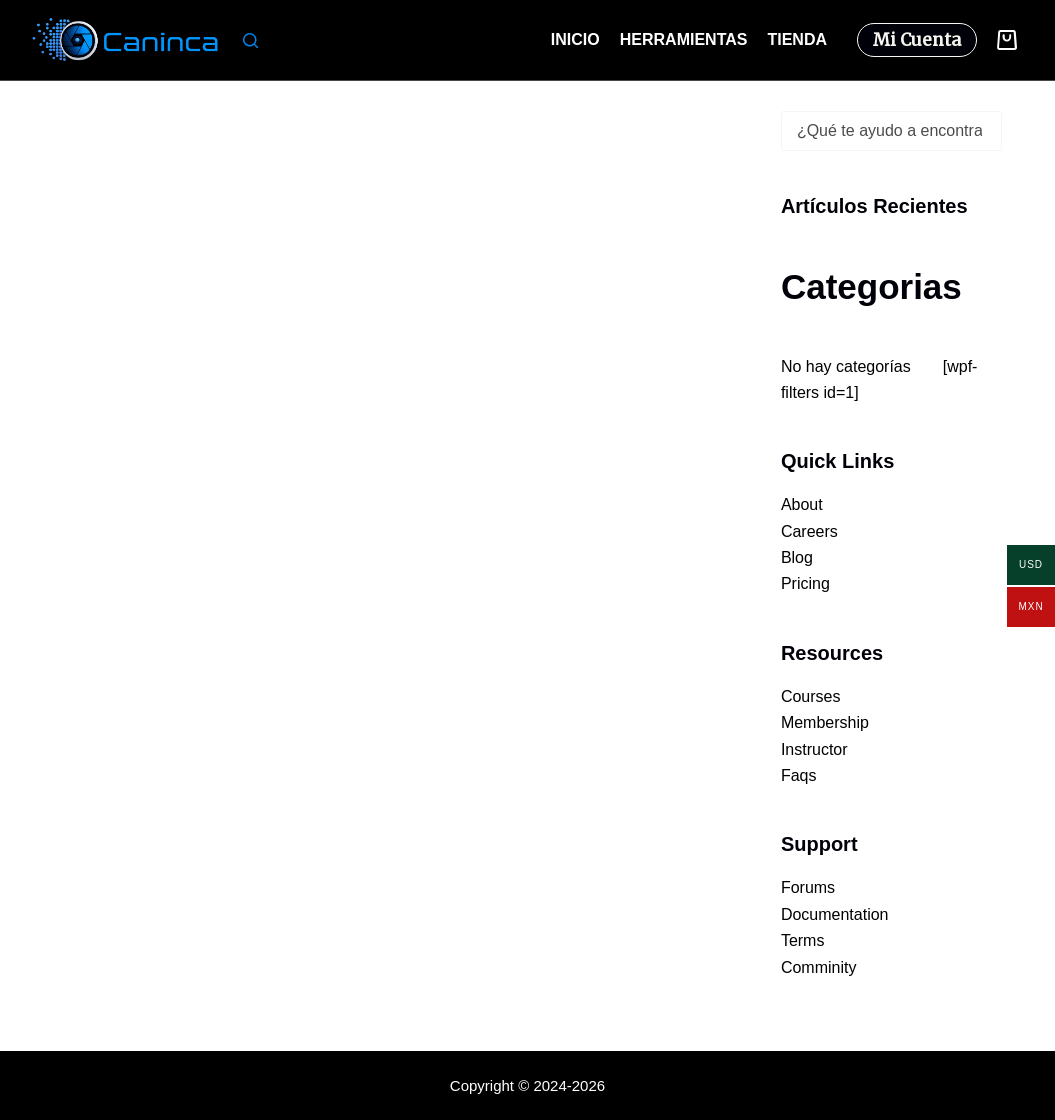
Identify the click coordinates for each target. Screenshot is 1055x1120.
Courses (811, 696)
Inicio (575, 39)
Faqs (799, 775)
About (802, 504)
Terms (803, 940)
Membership (825, 722)
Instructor (814, 749)
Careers (809, 531)
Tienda (797, 39)
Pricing (805, 583)
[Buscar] (250, 40)
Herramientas (684, 39)
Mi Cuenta (917, 40)
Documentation (835, 914)
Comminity (819, 967)
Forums (808, 887)
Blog (797, 557)
